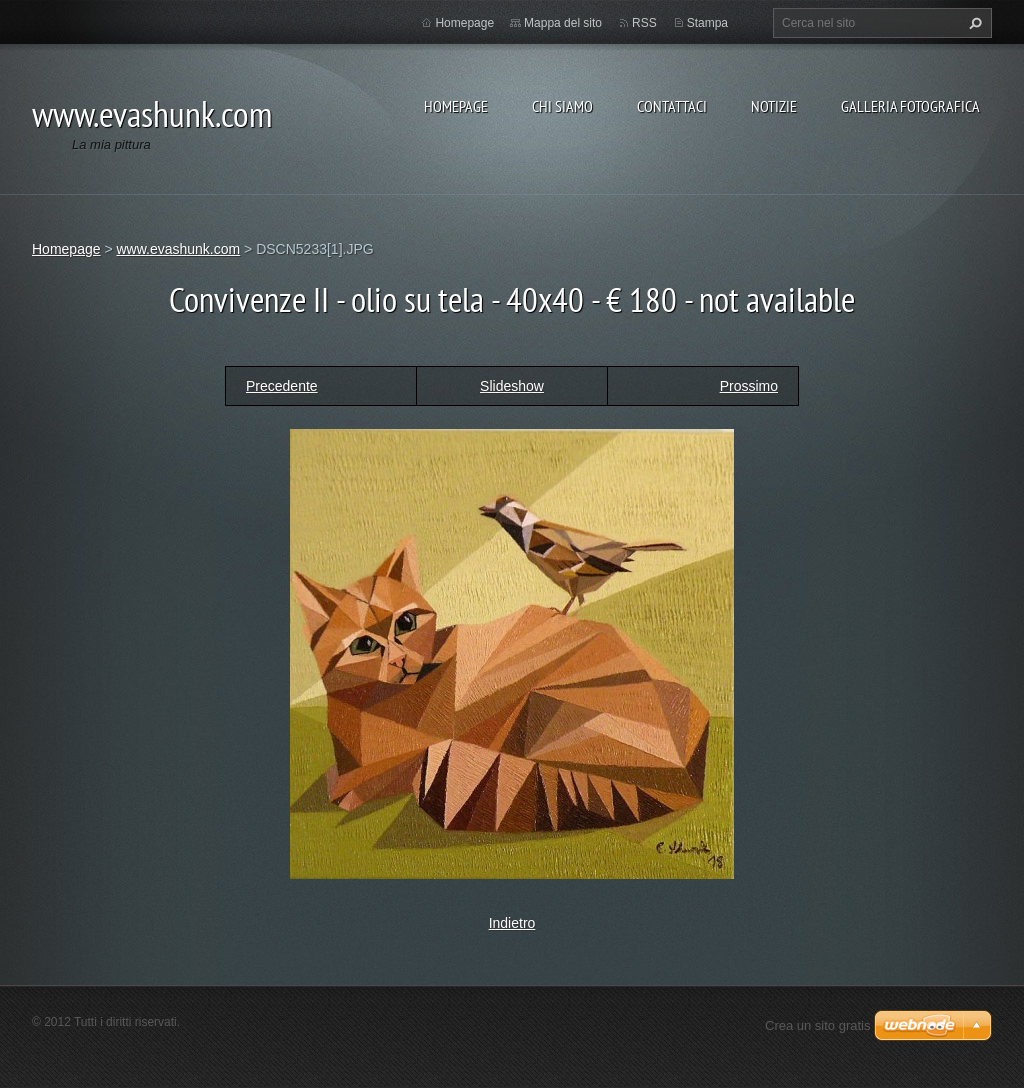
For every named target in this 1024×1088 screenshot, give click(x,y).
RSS (644, 23)
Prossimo (749, 386)
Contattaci (672, 106)
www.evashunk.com (178, 249)
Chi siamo (562, 106)
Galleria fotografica (910, 106)
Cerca (973, 23)
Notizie (774, 106)
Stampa (707, 23)
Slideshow (512, 386)
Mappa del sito (563, 23)
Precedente (282, 386)
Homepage (456, 106)
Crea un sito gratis (818, 1025)
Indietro (512, 923)
